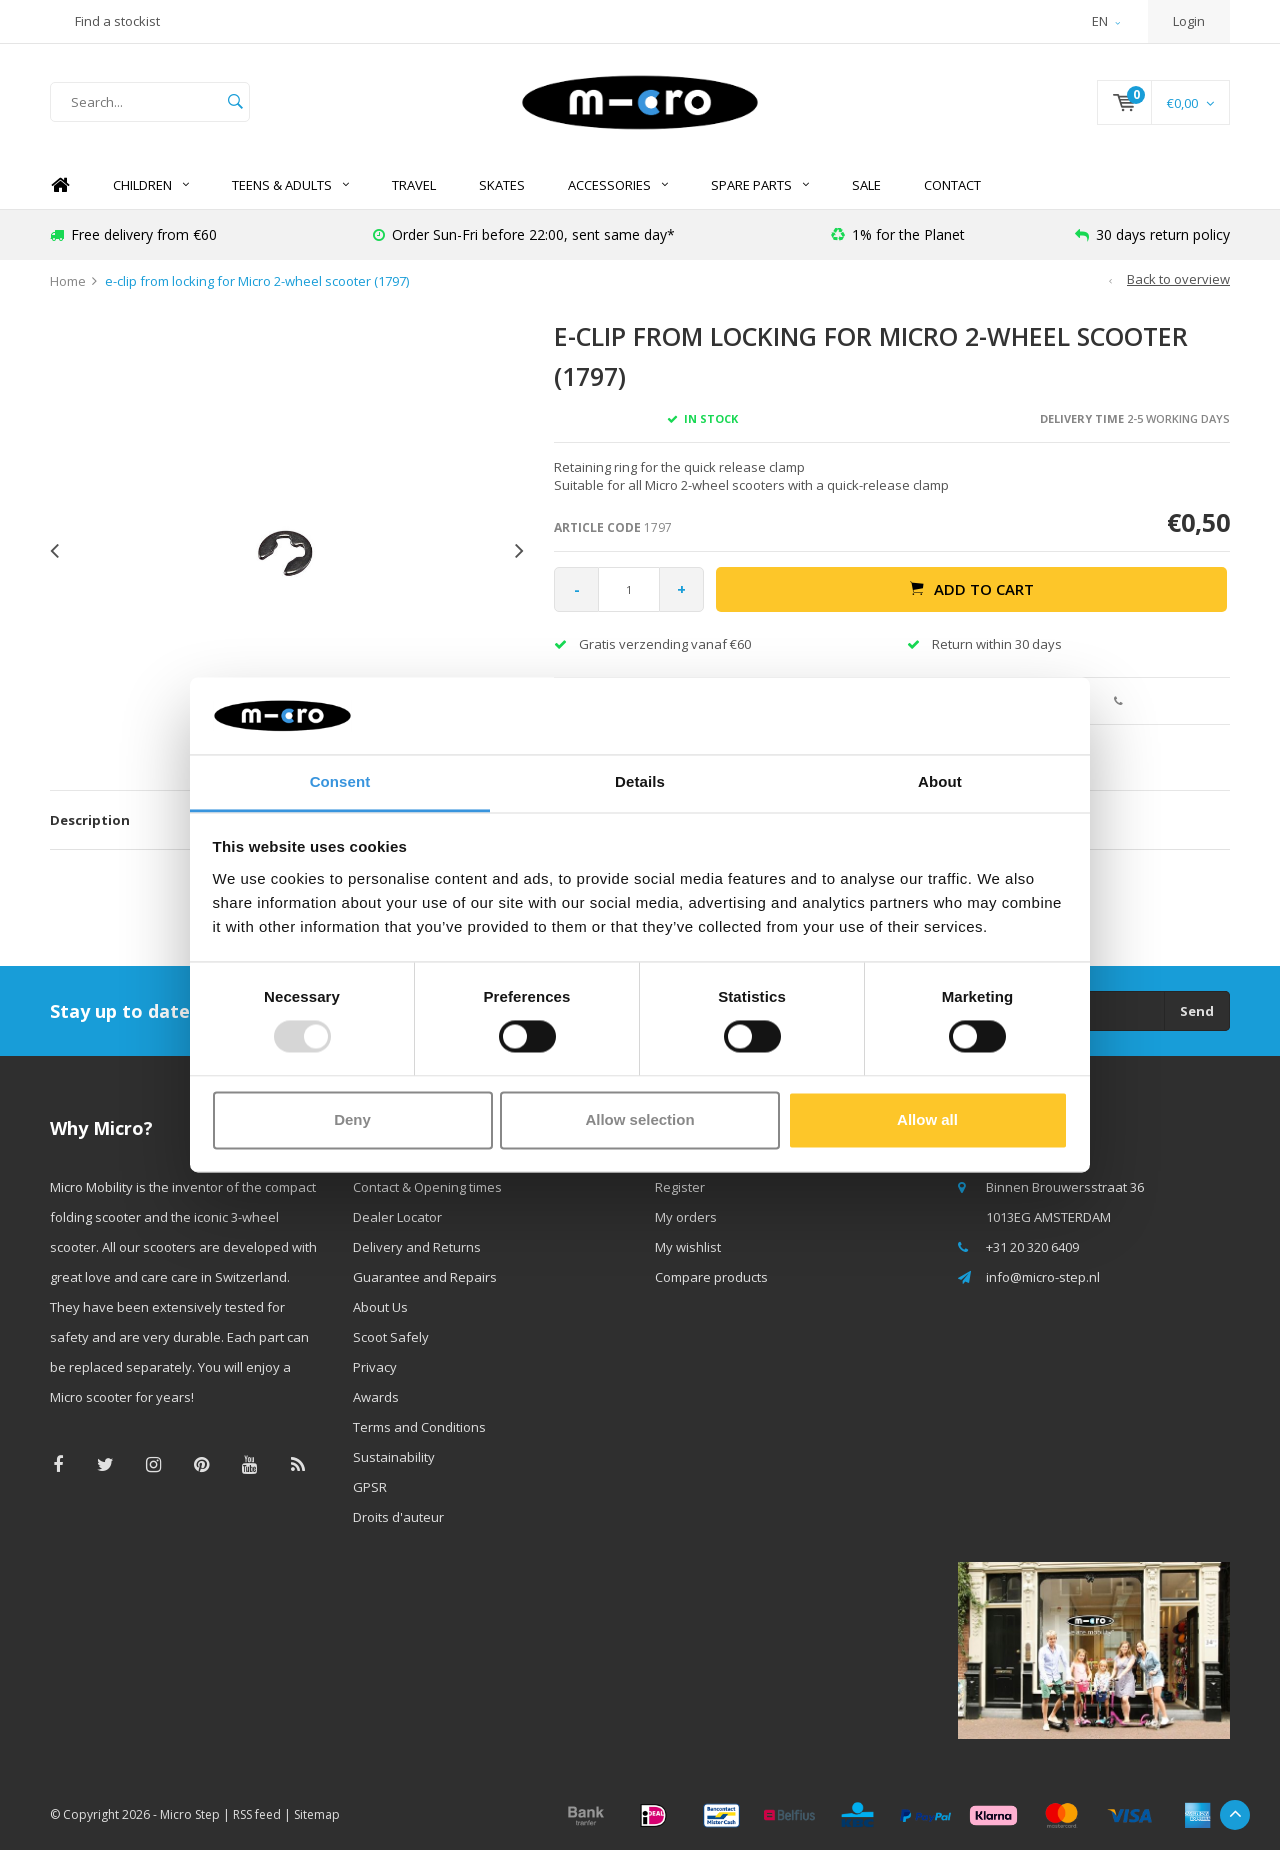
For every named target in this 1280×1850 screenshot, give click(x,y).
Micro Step (190, 1814)
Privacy (375, 1367)
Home (60, 185)
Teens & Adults (290, 185)
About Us (380, 1307)
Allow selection (639, 1119)
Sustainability (394, 1457)
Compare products (711, 1277)
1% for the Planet (898, 234)
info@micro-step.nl (1043, 1277)
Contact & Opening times (427, 1187)
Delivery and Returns (417, 1247)
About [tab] (940, 781)
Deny (352, 1119)
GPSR (370, 1487)
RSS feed (257, 1814)
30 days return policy (1152, 234)
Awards (376, 1397)
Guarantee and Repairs (425, 1277)
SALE (866, 185)
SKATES (502, 185)
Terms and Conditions (419, 1427)
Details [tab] (640, 781)
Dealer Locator (397, 1217)
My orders (686, 1217)
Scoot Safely (391, 1337)
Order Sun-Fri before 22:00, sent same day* (524, 234)
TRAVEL (414, 185)
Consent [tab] (340, 781)
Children (151, 185)
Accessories (618, 185)
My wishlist (688, 1247)
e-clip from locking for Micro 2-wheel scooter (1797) (257, 281)
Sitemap (317, 1814)
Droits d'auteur (398, 1517)
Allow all (927, 1119)
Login (1189, 21)
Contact (952, 185)
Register (680, 1187)
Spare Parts (760, 185)
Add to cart (972, 589)
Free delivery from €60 (133, 234)
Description (90, 820)
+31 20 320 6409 (1032, 1247)
